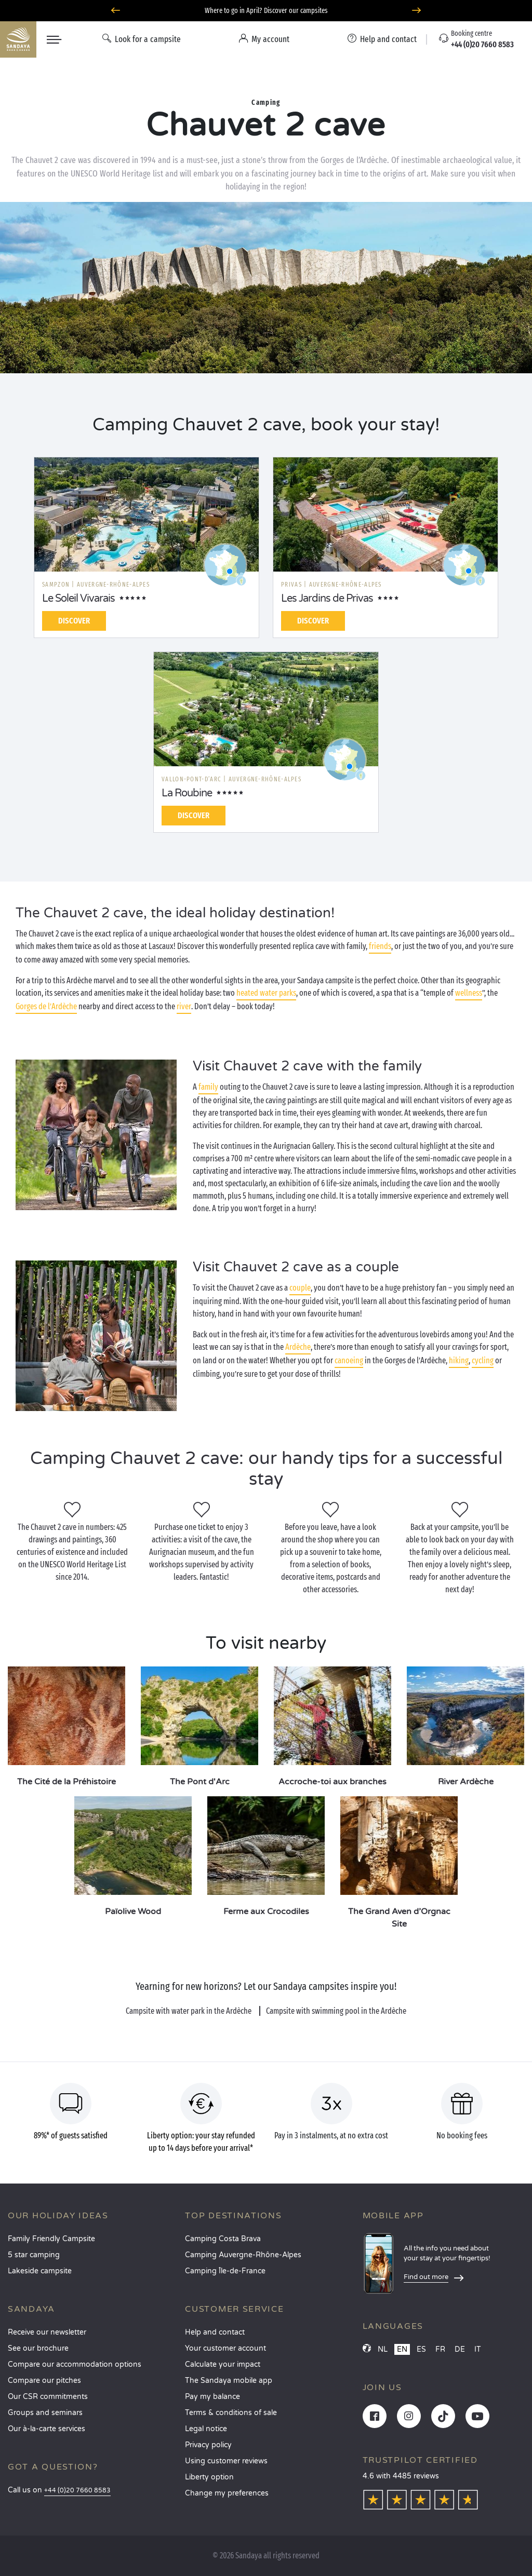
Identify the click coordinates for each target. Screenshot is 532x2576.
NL (383, 2349)
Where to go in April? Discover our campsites (266, 10)
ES (421, 2349)
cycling (483, 1360)
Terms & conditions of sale (231, 2412)
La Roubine (187, 793)
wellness (468, 993)
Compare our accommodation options (74, 2364)
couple (300, 1288)
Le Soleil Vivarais (78, 598)
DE (460, 2349)
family (208, 1087)
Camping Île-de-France (225, 2271)
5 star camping (34, 2254)
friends (380, 946)
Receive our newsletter (47, 2332)
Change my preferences (227, 2493)
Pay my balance (212, 2396)
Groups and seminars (45, 2412)
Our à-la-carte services (46, 2428)
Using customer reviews (226, 2461)
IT (477, 2349)
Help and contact (215, 2332)
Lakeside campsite (40, 2271)
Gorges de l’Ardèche (46, 1006)
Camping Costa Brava (223, 2238)
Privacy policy (208, 2445)
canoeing (349, 1360)
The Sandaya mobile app (228, 2380)
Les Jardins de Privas (327, 598)
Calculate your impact (222, 2364)
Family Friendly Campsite (51, 2238)
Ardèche (298, 1347)
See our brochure (38, 2348)
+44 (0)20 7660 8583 (77, 2490)
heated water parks (266, 993)
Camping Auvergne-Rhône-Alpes (243, 2254)
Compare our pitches (44, 2380)
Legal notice (206, 2428)
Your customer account (225, 2348)
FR (440, 2349)
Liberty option (209, 2477)
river (184, 1006)
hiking (459, 1360)
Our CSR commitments (48, 2396)
